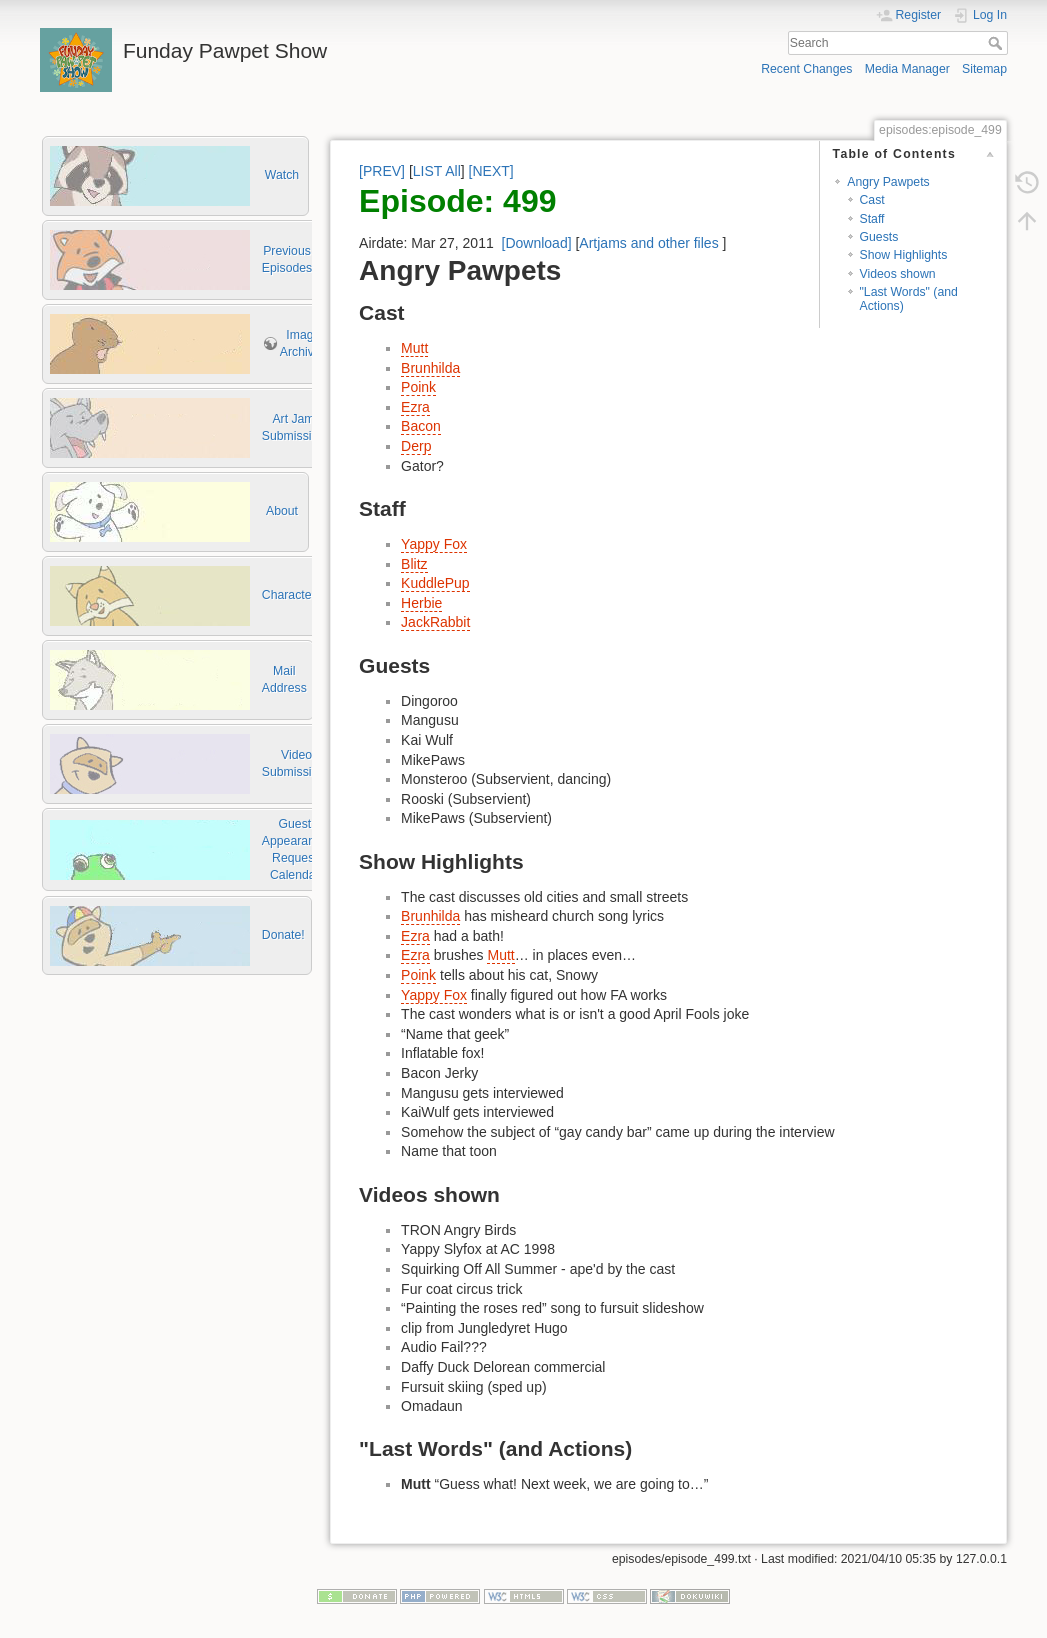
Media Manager (907, 69)
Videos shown (898, 274)
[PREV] (382, 171)
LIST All (437, 171)
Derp (416, 446)
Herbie (421, 603)
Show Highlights (904, 255)
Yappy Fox (434, 544)
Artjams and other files (648, 243)
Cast (872, 200)
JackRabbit (435, 622)
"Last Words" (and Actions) (909, 298)
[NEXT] (491, 171)
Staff (872, 219)
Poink (418, 387)
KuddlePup (435, 583)
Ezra (415, 407)
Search (997, 43)
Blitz (414, 564)
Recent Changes (806, 69)
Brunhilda (430, 368)
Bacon (421, 426)
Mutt (414, 348)
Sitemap (984, 69)
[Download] (537, 243)
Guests (879, 237)
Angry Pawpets (888, 182)
